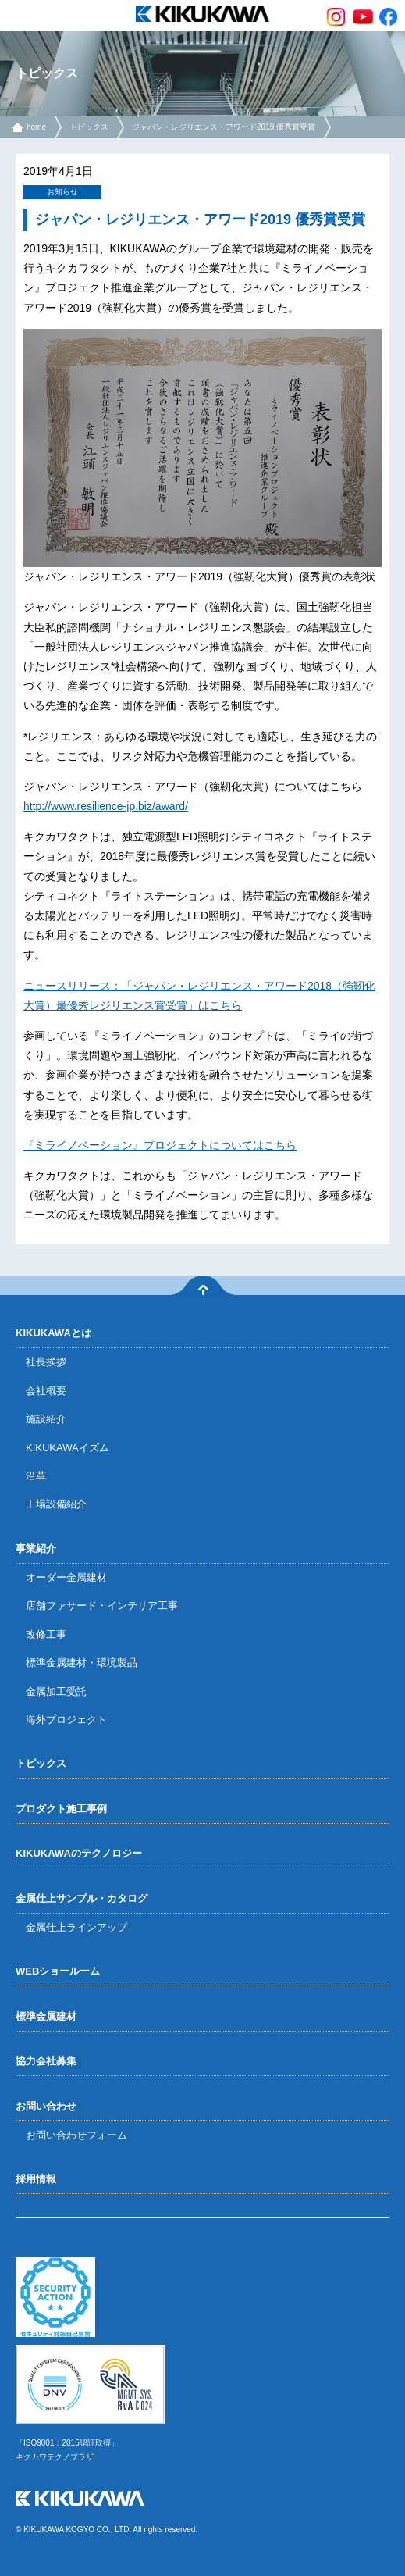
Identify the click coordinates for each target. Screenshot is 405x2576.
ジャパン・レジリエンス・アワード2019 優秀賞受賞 (223, 127)
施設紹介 (46, 1419)
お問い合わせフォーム (76, 2135)
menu (15, 15)
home (36, 127)
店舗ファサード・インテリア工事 (102, 1605)
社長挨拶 (46, 1362)
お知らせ (62, 191)
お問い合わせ (46, 2106)
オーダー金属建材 (66, 1577)
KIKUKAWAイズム (67, 1448)
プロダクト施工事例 (61, 1808)
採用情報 (36, 2179)
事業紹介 (36, 1548)
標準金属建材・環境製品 (81, 1662)
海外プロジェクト (66, 1719)
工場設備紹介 (56, 1504)
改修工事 (46, 1634)
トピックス (88, 127)
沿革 (36, 1476)
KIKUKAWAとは (53, 1333)
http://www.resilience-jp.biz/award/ (105, 806)
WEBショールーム (58, 1971)
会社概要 (46, 1391)
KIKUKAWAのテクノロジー (79, 1853)
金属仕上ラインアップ (76, 1927)
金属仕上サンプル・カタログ (81, 1898)
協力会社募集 (46, 2061)
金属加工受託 (56, 1691)
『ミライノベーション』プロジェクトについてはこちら (160, 1145)
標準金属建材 (46, 2016)
